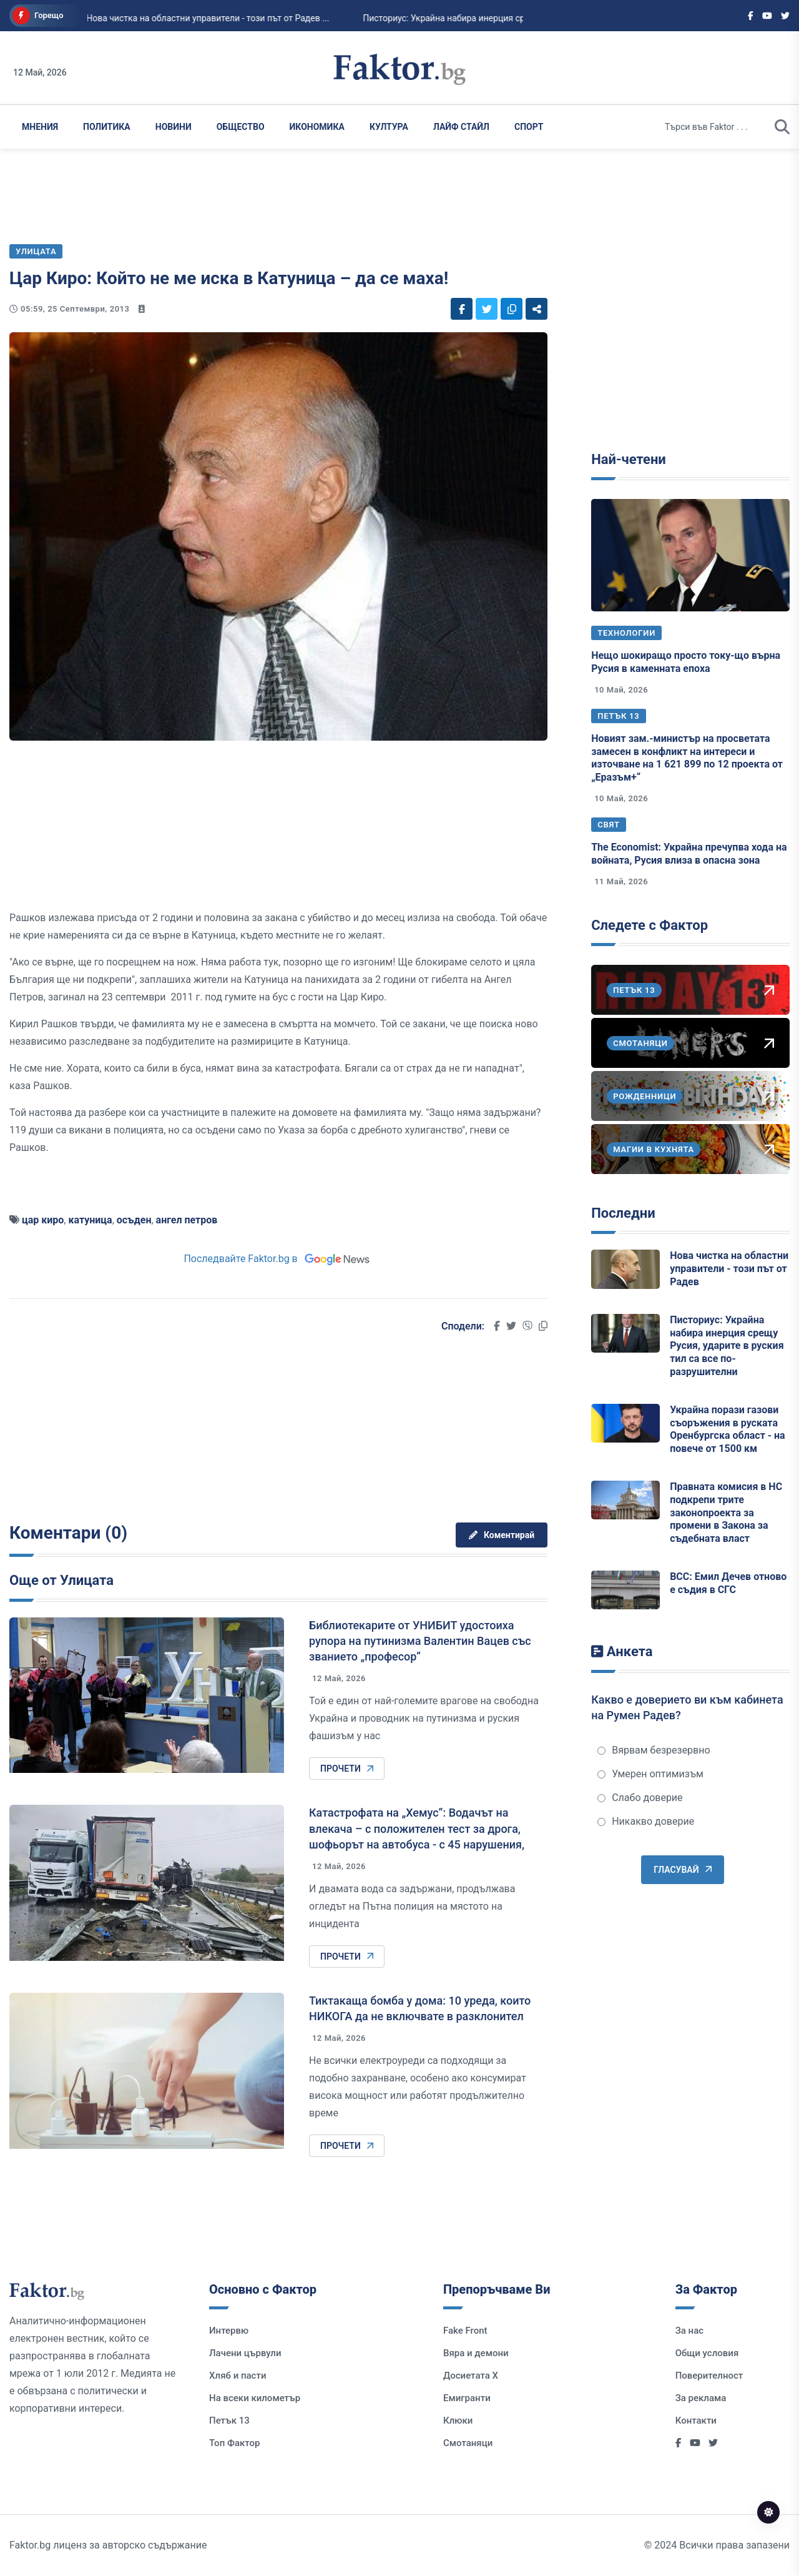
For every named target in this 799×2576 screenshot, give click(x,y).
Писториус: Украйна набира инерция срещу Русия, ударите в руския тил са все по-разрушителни (726, 1346)
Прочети (346, 1769)
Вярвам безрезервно (653, 1750)
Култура (389, 127)
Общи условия (707, 2353)
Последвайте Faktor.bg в (278, 1259)
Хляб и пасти (237, 2375)
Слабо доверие (639, 1798)
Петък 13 (618, 716)
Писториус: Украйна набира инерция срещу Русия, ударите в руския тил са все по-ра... (498, 18)
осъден (134, 1220)
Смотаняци (468, 2443)
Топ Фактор (234, 2443)
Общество (241, 127)
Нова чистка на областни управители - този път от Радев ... (166, 18)
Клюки (458, 2420)
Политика (106, 127)
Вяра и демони (476, 2353)
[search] (782, 126)
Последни (623, 1213)
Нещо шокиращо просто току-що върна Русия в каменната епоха (685, 661)
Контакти (696, 2420)
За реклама (701, 2398)
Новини (173, 127)
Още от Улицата (61, 1580)
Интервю (228, 2330)
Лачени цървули (245, 2353)
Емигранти (467, 2398)
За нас (689, 2330)
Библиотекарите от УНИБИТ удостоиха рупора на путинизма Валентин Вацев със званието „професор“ (420, 1641)
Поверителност (709, 2375)
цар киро (43, 1220)
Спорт (528, 127)
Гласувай (682, 1870)
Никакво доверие (645, 1821)
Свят (608, 824)
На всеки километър (254, 2398)
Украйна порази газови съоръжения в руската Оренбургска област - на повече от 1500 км (727, 1429)
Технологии (626, 633)
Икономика (317, 127)
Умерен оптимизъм (650, 1774)
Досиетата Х (470, 2375)
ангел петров (187, 1220)
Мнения (40, 127)
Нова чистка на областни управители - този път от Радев (729, 1269)
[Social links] (750, 16)
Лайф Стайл (461, 127)
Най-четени (628, 459)
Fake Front (465, 2330)
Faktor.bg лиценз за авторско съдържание (108, 2545)
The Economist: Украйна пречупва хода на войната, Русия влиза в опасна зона (689, 853)
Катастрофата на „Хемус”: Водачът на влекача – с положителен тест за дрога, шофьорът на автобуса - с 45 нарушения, (416, 1828)
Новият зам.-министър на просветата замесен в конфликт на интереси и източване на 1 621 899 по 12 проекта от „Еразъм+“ (687, 758)
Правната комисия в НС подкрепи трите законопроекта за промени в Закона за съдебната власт (726, 1512)
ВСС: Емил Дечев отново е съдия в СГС (728, 1583)
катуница (90, 1220)
